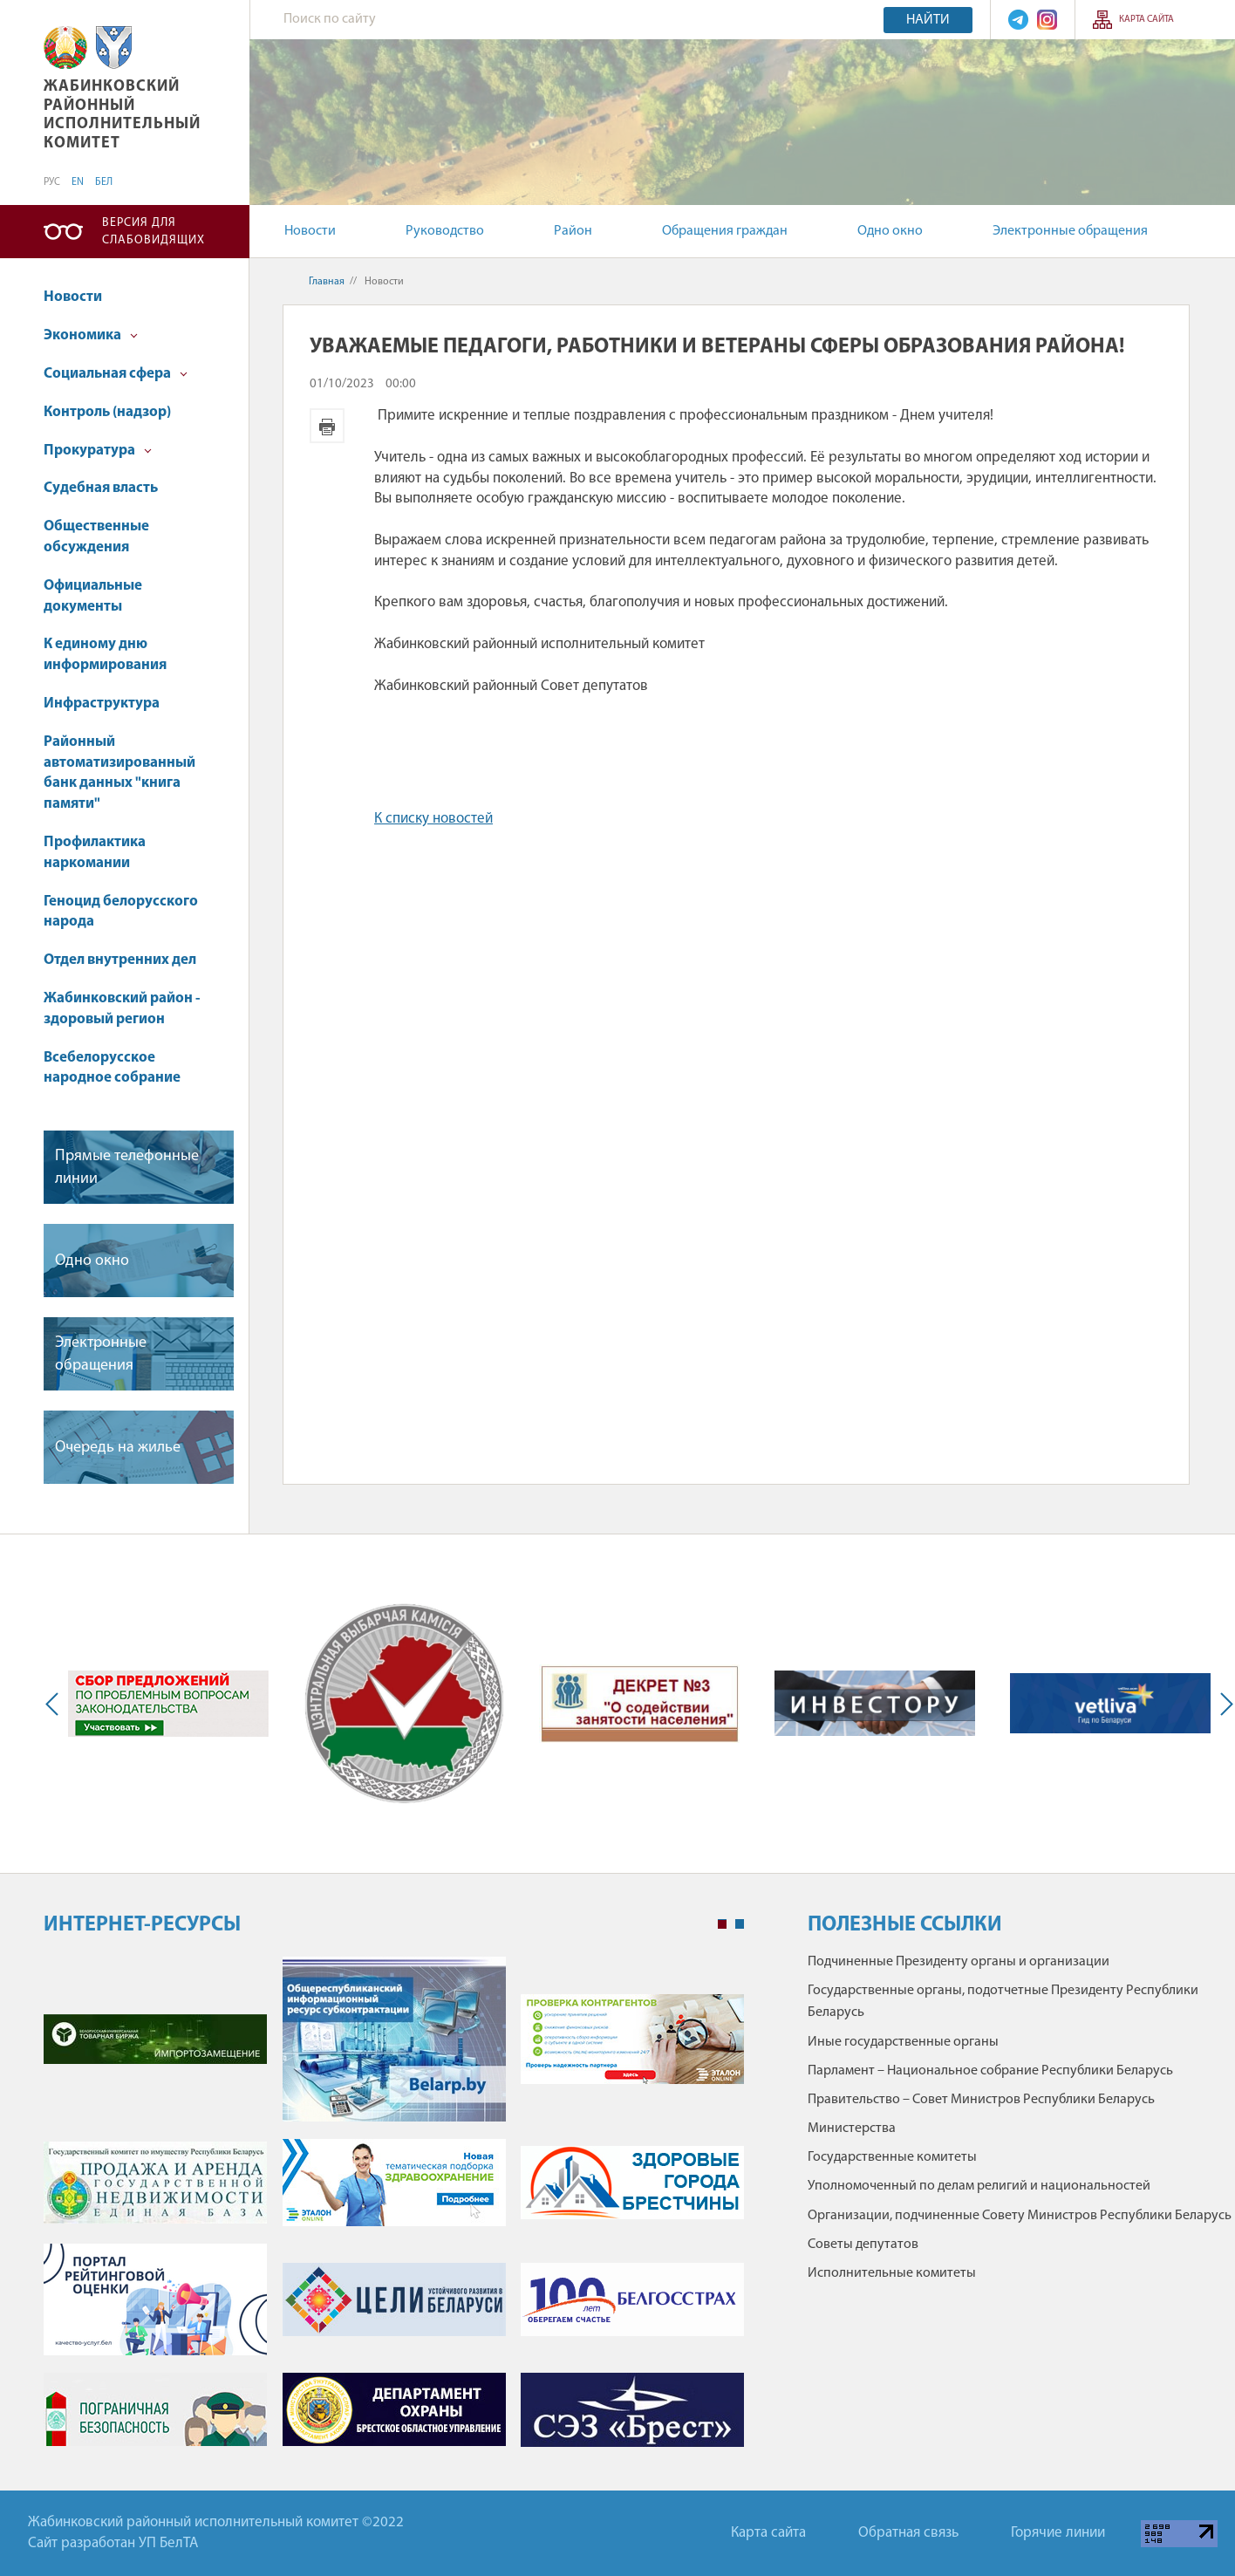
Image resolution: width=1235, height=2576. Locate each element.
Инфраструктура (102, 703)
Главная (327, 282)
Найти (928, 20)
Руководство (445, 231)
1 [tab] (722, 1924)
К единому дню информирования (105, 655)
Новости (310, 231)
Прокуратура (98, 450)
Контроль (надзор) (107, 412)
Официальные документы (93, 596)
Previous (55, 1703)
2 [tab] (739, 1924)
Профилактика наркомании (95, 853)
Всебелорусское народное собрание (112, 1068)
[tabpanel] (394, 2210)
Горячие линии (1058, 2532)
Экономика (91, 335)
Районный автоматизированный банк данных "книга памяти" (119, 773)
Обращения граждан (725, 231)
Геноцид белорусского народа (121, 912)
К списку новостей (433, 818)
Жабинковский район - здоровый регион (122, 1009)
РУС (52, 182)
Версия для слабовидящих (153, 231)
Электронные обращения (1070, 231)
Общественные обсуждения (96, 537)
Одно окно (890, 231)
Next (1222, 1703)
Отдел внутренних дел (120, 960)
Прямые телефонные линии (127, 1167)
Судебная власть (101, 488)
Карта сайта (1146, 19)
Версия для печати (327, 425)
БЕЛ (104, 182)
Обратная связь (908, 2532)
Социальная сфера (116, 373)
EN (78, 182)
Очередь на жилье (118, 1447)
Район (573, 231)
